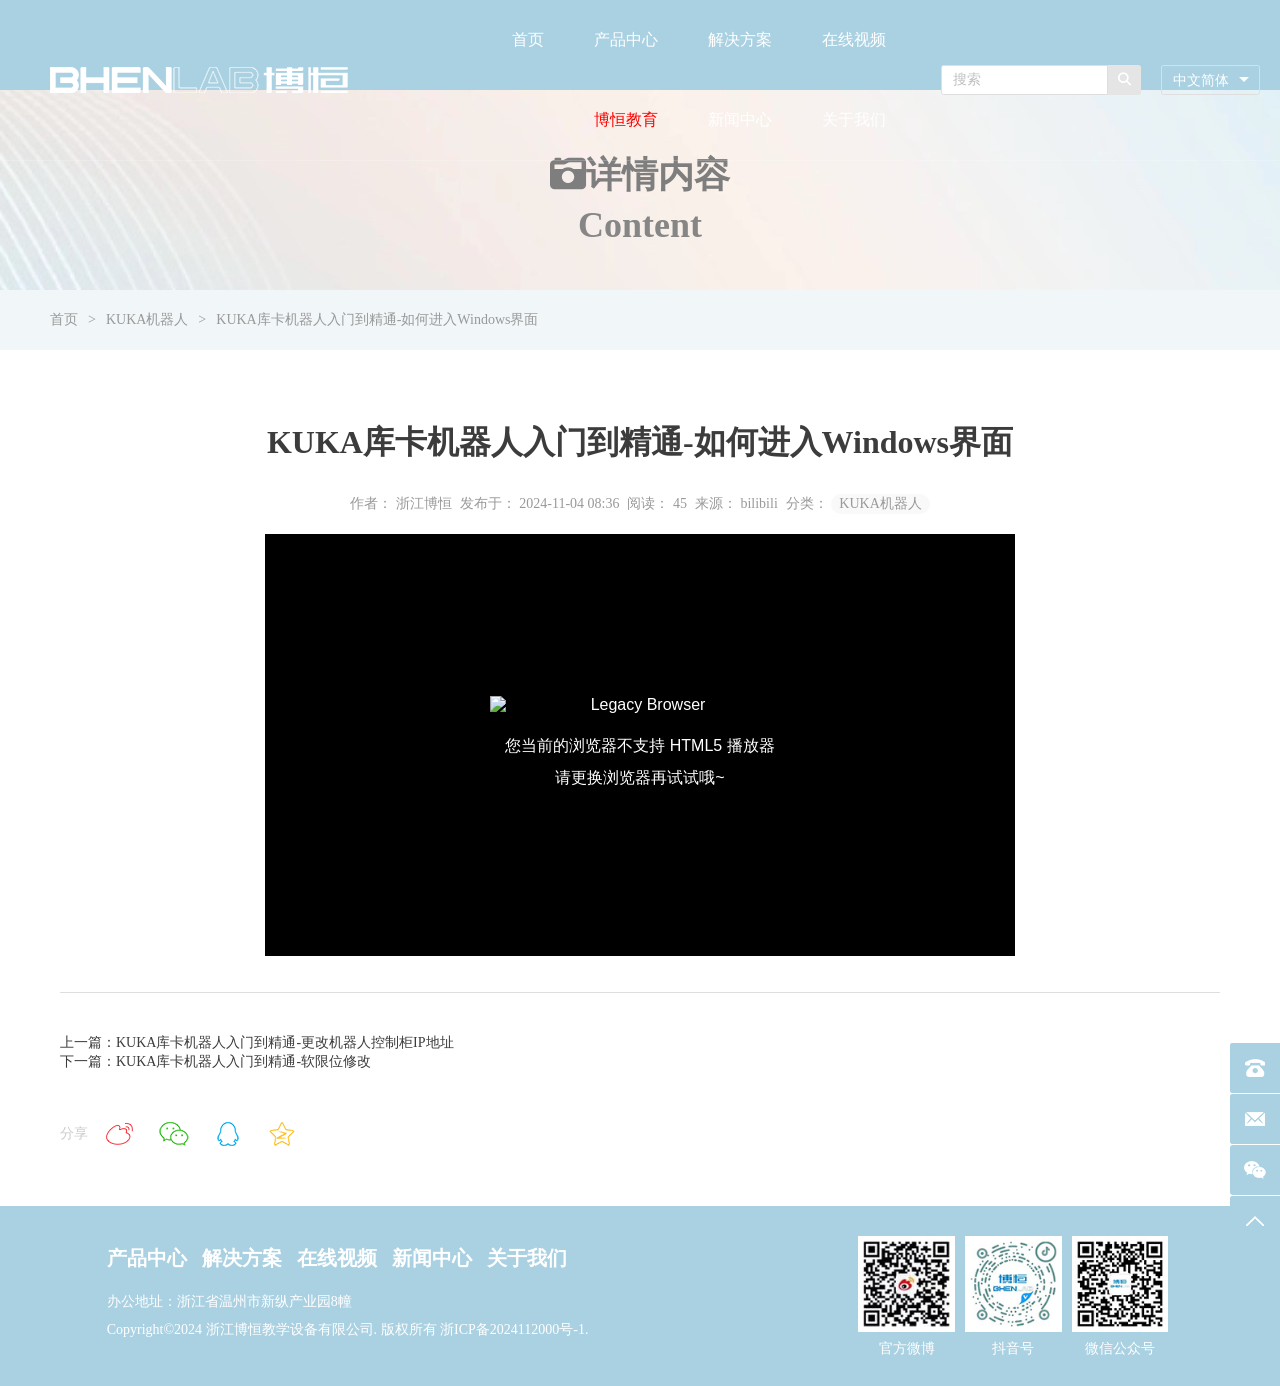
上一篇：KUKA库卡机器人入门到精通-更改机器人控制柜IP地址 (257, 1042)
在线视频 (854, 39)
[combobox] (1210, 80)
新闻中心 (740, 119)
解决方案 (740, 39)
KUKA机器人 (147, 319)
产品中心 (626, 39)
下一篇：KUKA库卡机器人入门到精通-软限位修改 (215, 1061)
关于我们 (854, 119)
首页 (528, 39)
